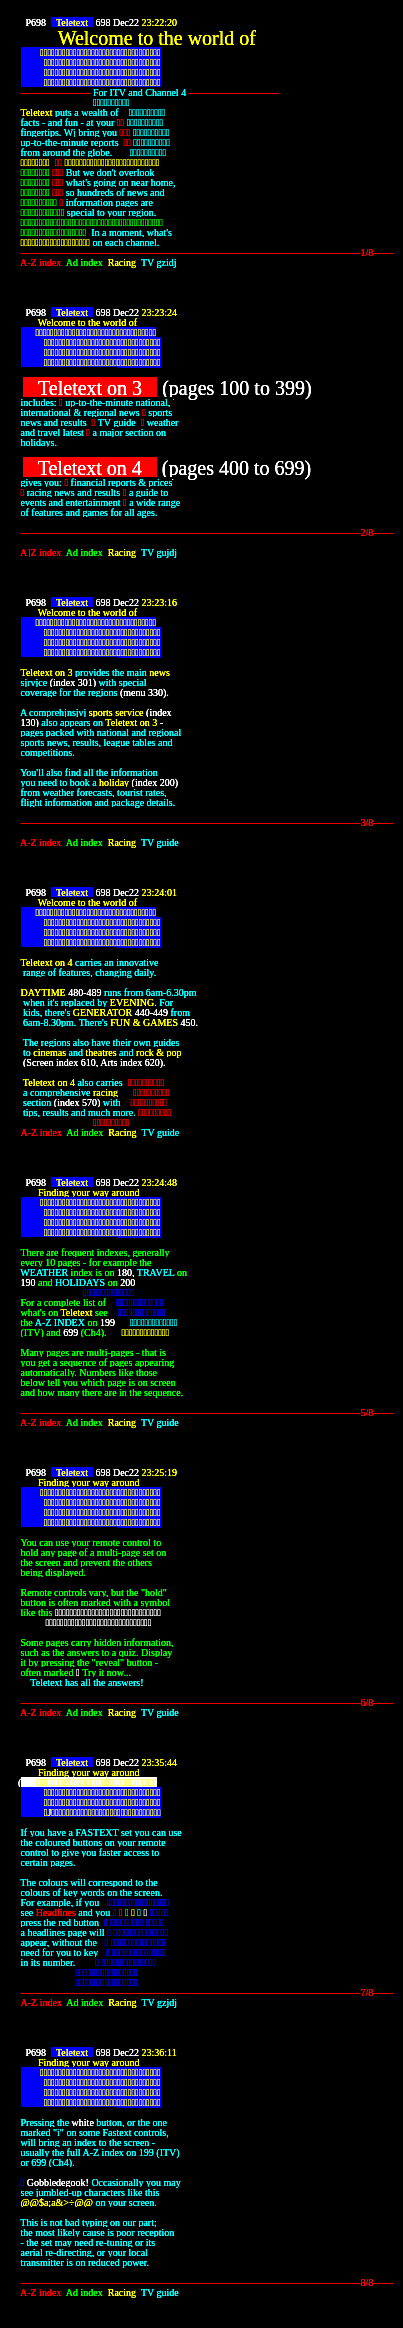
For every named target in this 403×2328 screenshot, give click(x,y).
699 (290, 468)
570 (89, 1102)
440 (142, 1012)
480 (75, 992)
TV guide (162, 842)
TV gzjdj (161, 2002)
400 (234, 468)
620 (152, 1062)
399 (290, 388)
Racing (124, 262)
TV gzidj (161, 262)
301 (85, 682)
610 (88, 1062)
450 (187, 1022)
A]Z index (43, 552)
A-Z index (43, 262)
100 (234, 388)
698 (102, 22)
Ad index (87, 262)
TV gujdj (161, 552)
